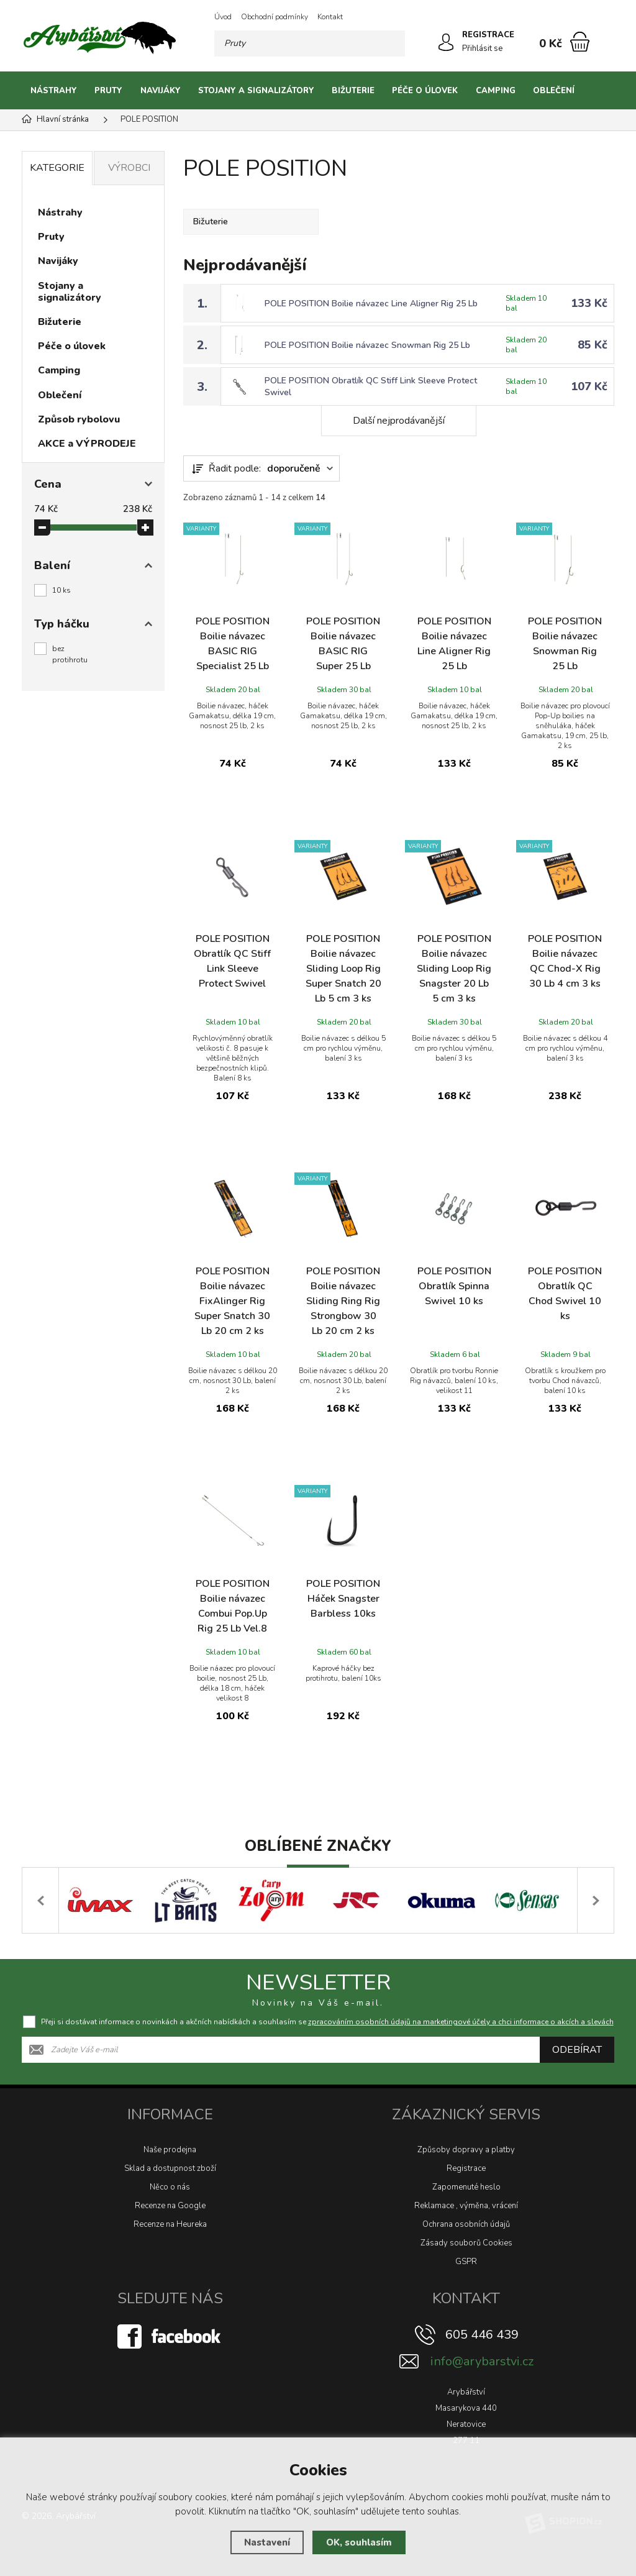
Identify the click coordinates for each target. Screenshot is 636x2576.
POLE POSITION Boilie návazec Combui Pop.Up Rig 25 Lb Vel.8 (233, 1606)
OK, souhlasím (359, 2542)
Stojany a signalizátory (256, 90)
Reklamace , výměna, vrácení (466, 2205)
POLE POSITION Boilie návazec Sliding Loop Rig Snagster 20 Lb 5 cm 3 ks (454, 968)
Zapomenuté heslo (466, 2187)
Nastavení (267, 2542)
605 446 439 (482, 2334)
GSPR (466, 2261)
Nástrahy (53, 90)
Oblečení (554, 90)
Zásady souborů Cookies (466, 2243)
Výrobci (129, 168)
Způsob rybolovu (79, 419)
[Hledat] (392, 43)
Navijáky (160, 90)
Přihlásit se (482, 48)
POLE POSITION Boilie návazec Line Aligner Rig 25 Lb (371, 303)
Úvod (223, 17)
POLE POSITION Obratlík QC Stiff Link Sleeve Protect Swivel (232, 961)
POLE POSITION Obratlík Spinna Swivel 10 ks (454, 1286)
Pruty (108, 90)
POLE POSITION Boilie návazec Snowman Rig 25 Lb (367, 345)
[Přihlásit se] (445, 42)
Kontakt (330, 17)
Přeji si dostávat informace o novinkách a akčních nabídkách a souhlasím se (327, 2022)
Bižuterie (353, 90)
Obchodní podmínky (274, 17)
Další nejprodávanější (399, 420)
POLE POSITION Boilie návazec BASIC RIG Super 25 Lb (343, 643)
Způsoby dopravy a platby (466, 2149)
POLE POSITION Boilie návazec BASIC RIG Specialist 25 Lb (233, 643)
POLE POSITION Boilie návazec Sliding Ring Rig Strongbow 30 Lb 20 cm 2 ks (343, 1301)
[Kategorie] (598, 90)
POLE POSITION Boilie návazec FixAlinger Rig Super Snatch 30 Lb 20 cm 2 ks (232, 1301)
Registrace (466, 2168)
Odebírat (577, 2050)
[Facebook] (170, 2336)
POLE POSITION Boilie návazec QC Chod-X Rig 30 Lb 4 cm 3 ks (565, 961)
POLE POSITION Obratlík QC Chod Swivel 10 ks (565, 1293)
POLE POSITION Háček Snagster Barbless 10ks (343, 1598)
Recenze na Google (170, 2205)
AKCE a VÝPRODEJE (87, 443)
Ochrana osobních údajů (466, 2224)
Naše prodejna (169, 2149)
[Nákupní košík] (579, 42)
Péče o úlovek (425, 90)
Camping (496, 90)
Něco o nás (170, 2187)
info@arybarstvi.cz (482, 2361)
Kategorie (57, 168)
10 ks (61, 590)
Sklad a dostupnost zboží (170, 2168)
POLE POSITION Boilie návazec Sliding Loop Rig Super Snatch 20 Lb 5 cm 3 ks (343, 968)
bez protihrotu (70, 654)
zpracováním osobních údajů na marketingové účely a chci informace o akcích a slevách (461, 2022)
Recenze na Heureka (170, 2224)
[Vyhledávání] (309, 43)
